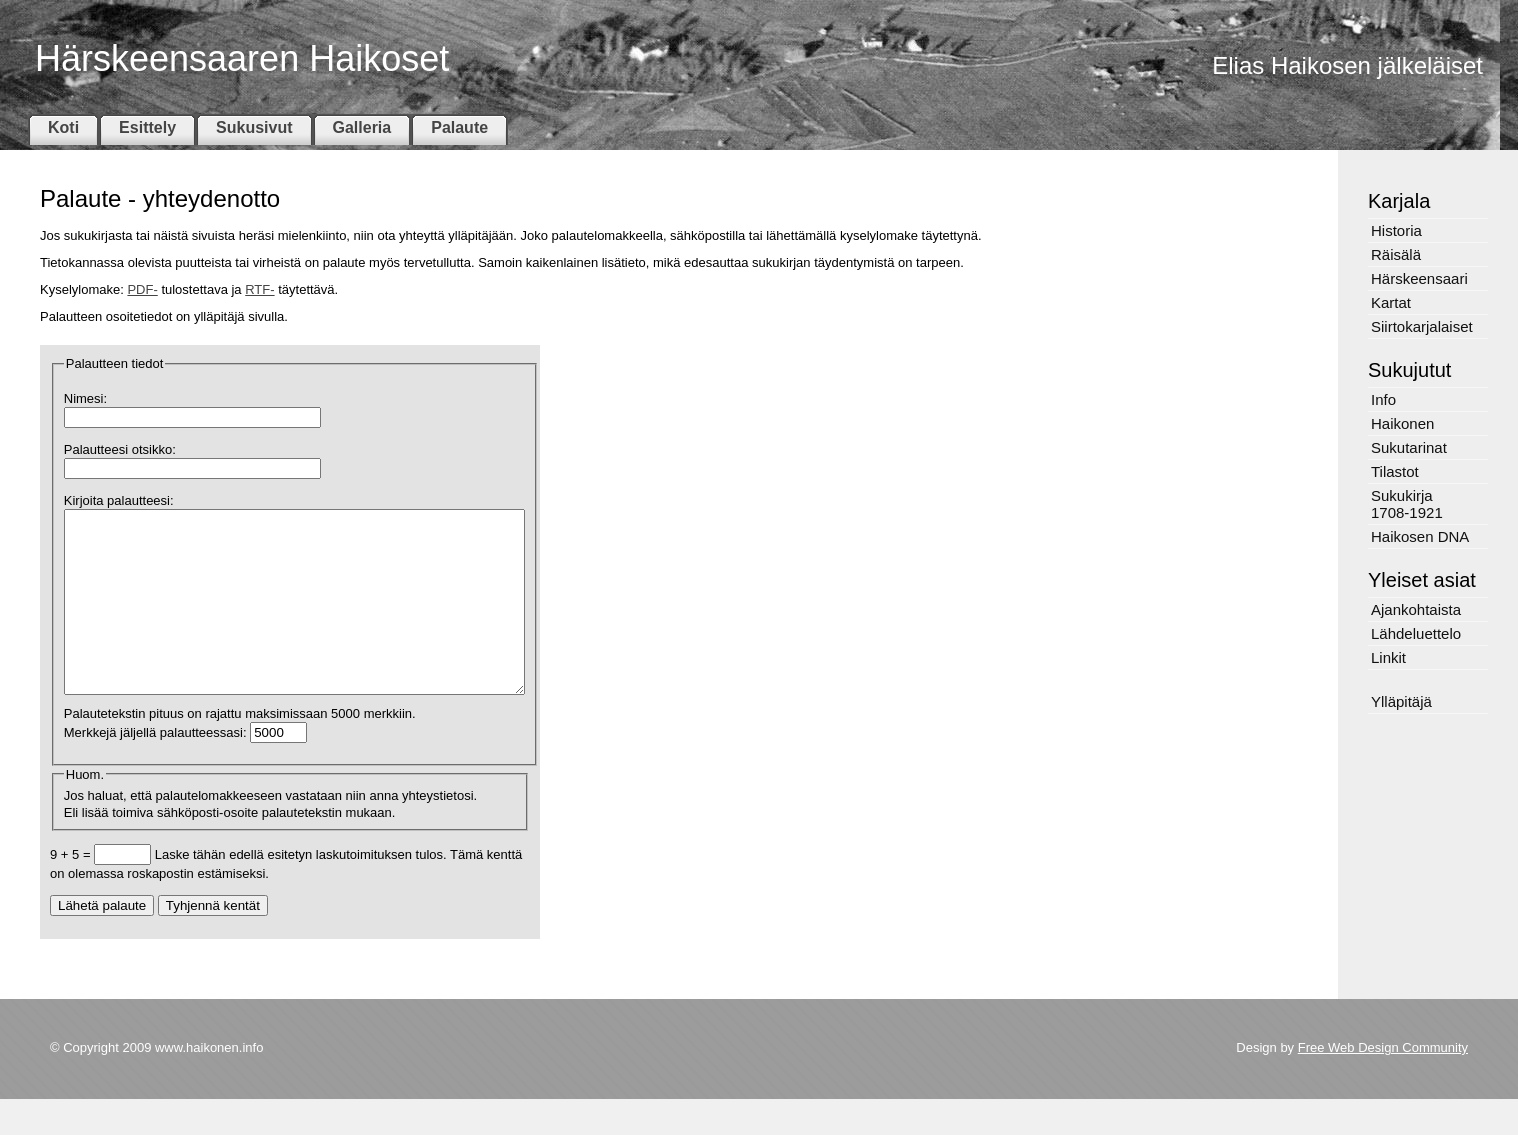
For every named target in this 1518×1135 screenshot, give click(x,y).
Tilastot (1395, 471)
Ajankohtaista (1416, 609)
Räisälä (1396, 254)
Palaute (459, 127)
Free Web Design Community (1383, 1083)
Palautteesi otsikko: (120, 449)
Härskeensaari (1419, 278)
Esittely (147, 127)
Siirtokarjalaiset (1422, 326)
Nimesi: (85, 398)
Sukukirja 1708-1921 (1407, 504)
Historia (1396, 230)
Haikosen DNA (1420, 536)
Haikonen (1402, 423)
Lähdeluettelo (1416, 633)
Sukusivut (254, 127)
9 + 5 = (72, 890)
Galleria (362, 127)
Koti (63, 127)
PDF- (142, 289)
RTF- (259, 289)
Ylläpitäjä (1401, 701)
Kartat (1391, 302)
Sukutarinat (1409, 447)
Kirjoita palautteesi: (119, 500)
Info (1383, 399)
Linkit (1388, 657)
